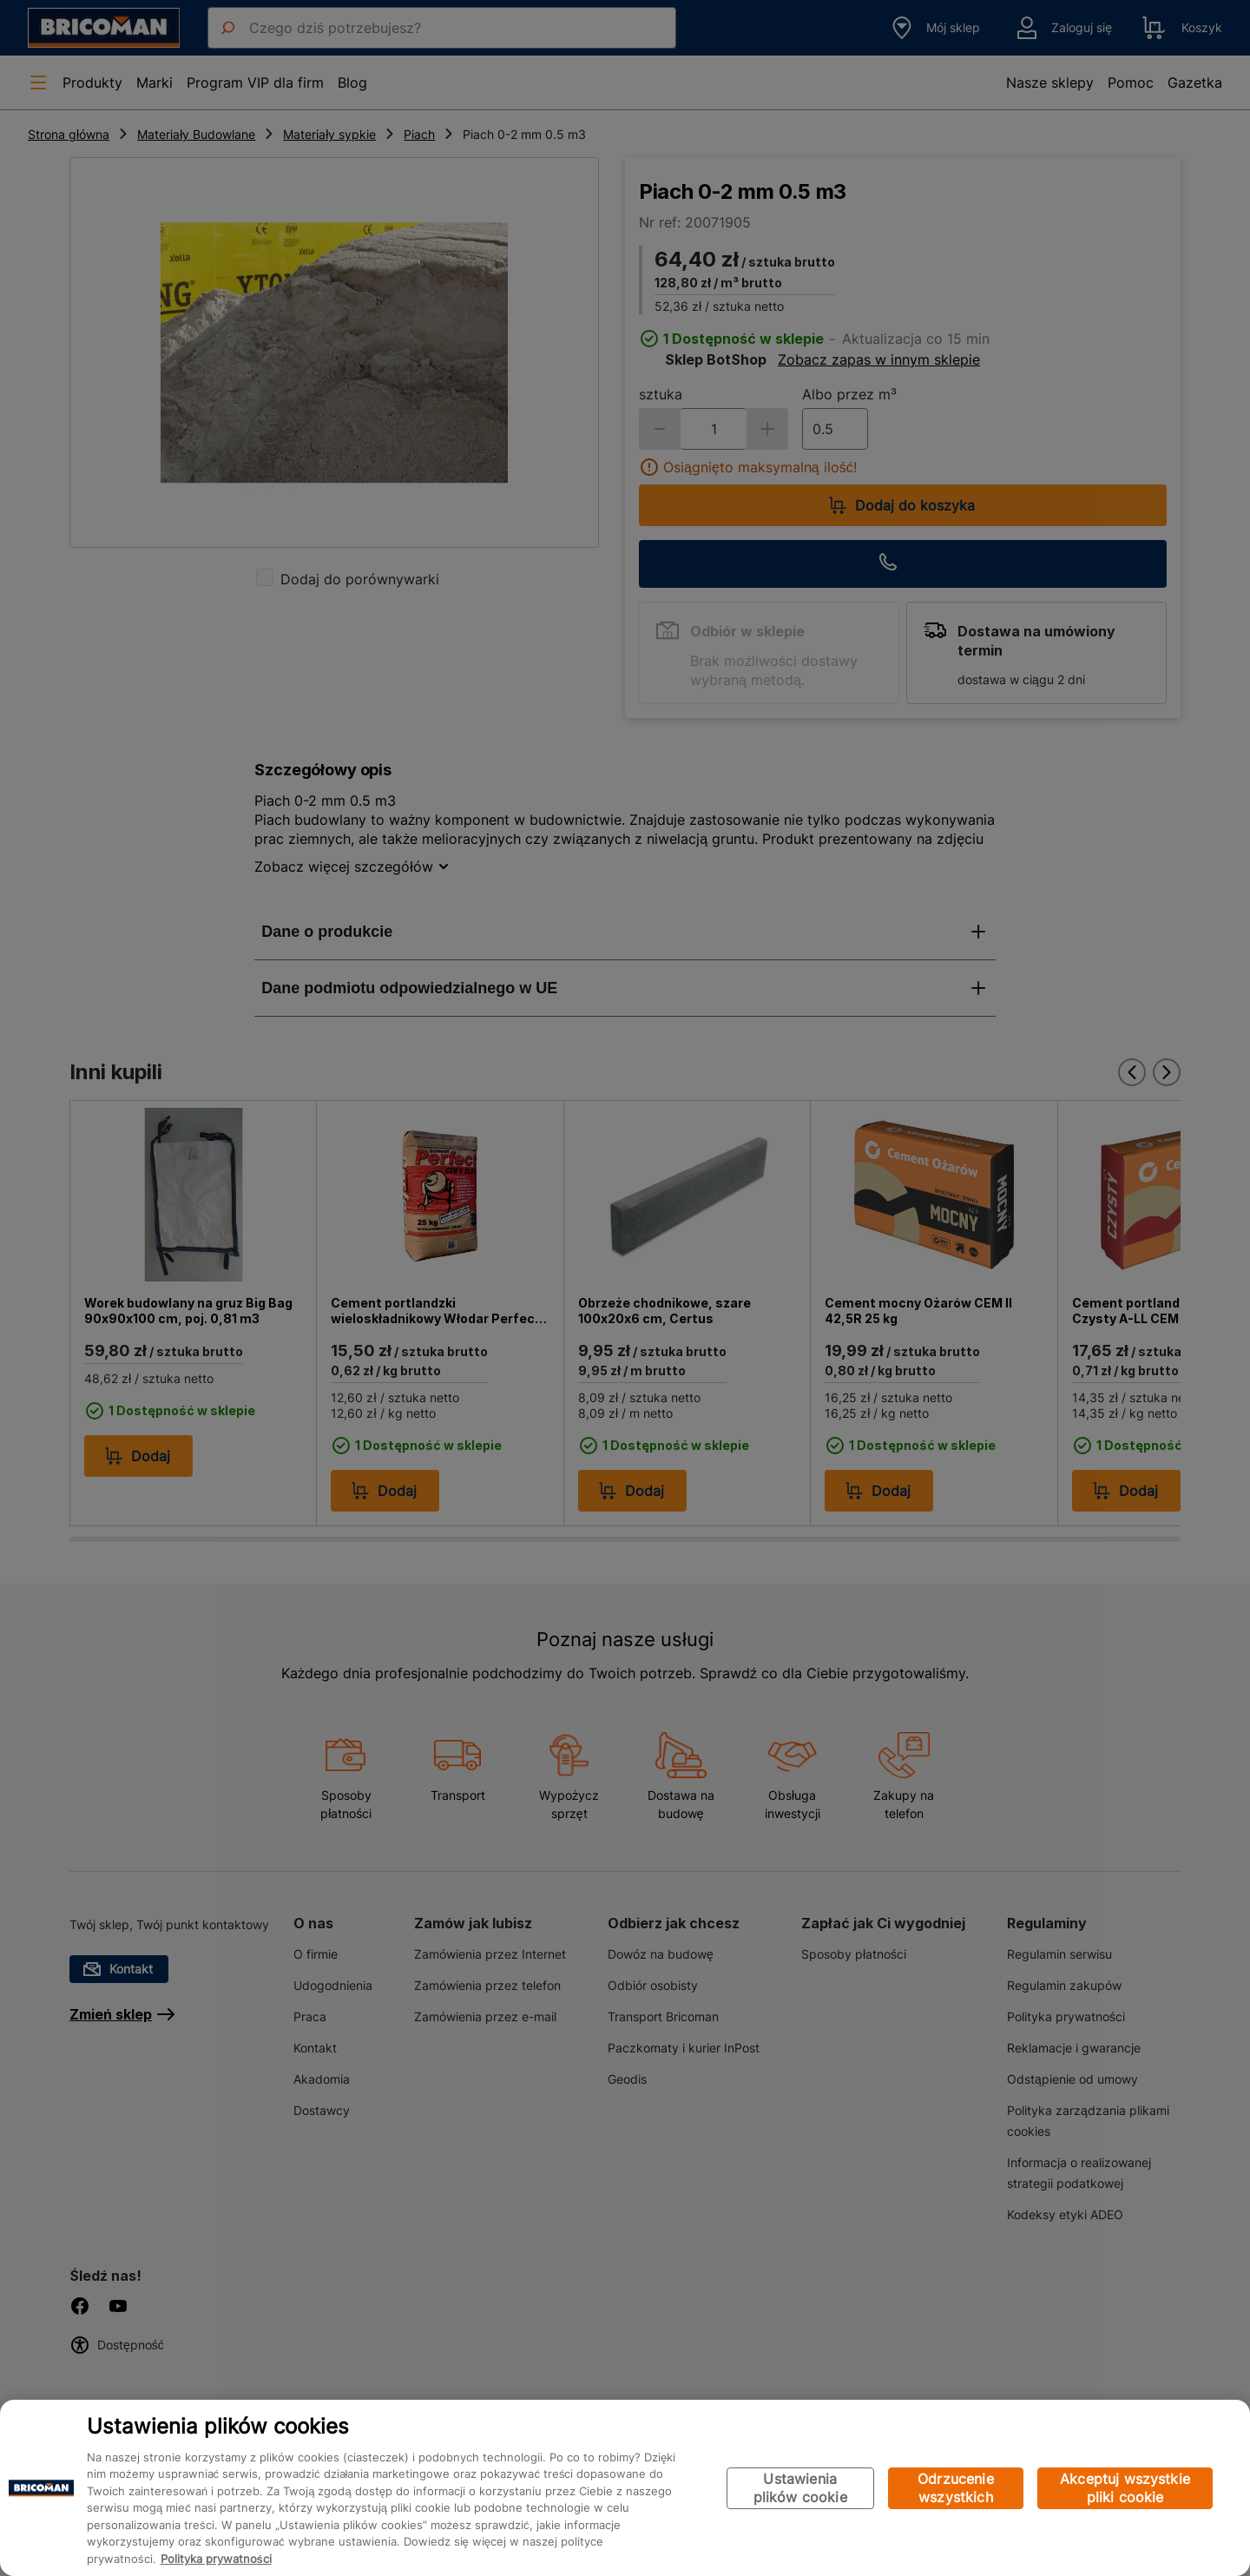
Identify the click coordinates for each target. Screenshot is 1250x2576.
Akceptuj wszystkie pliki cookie (1125, 2488)
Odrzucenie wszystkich (956, 2488)
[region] (625, 2488)
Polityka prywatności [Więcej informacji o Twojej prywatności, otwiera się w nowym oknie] (216, 2559)
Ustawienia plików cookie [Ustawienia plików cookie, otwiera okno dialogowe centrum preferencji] (800, 2488)
